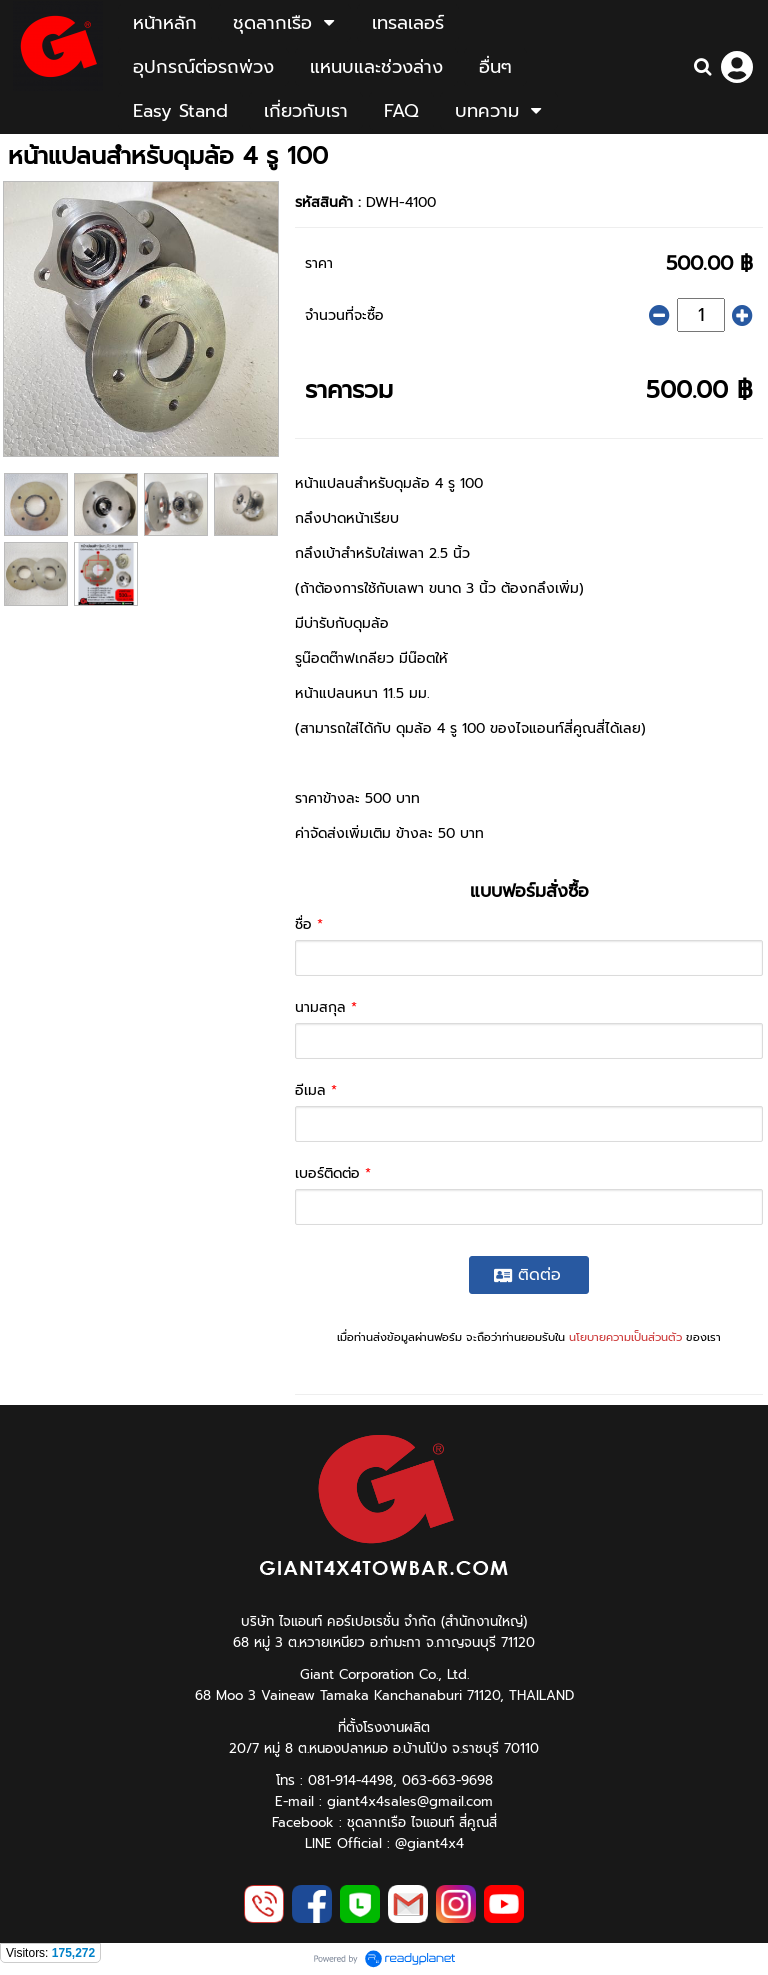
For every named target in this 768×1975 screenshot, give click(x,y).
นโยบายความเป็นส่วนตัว (625, 1337)
